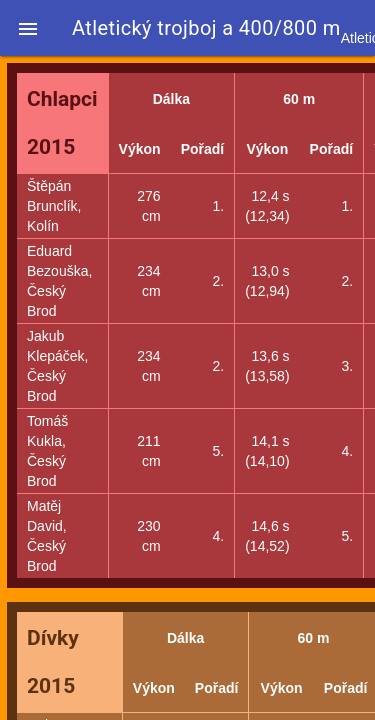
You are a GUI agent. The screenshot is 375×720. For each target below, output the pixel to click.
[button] (28, 28)
